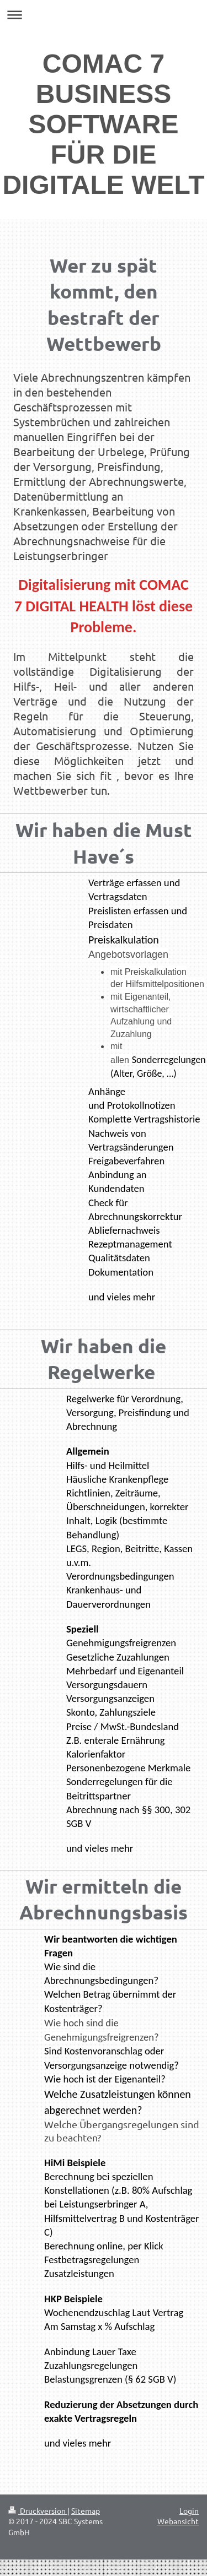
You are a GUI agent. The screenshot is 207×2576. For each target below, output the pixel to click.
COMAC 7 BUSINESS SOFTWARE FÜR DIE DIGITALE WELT (103, 124)
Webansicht (178, 2521)
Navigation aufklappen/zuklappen (103, 14)
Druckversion (37, 2510)
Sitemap (85, 2510)
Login (189, 2510)
